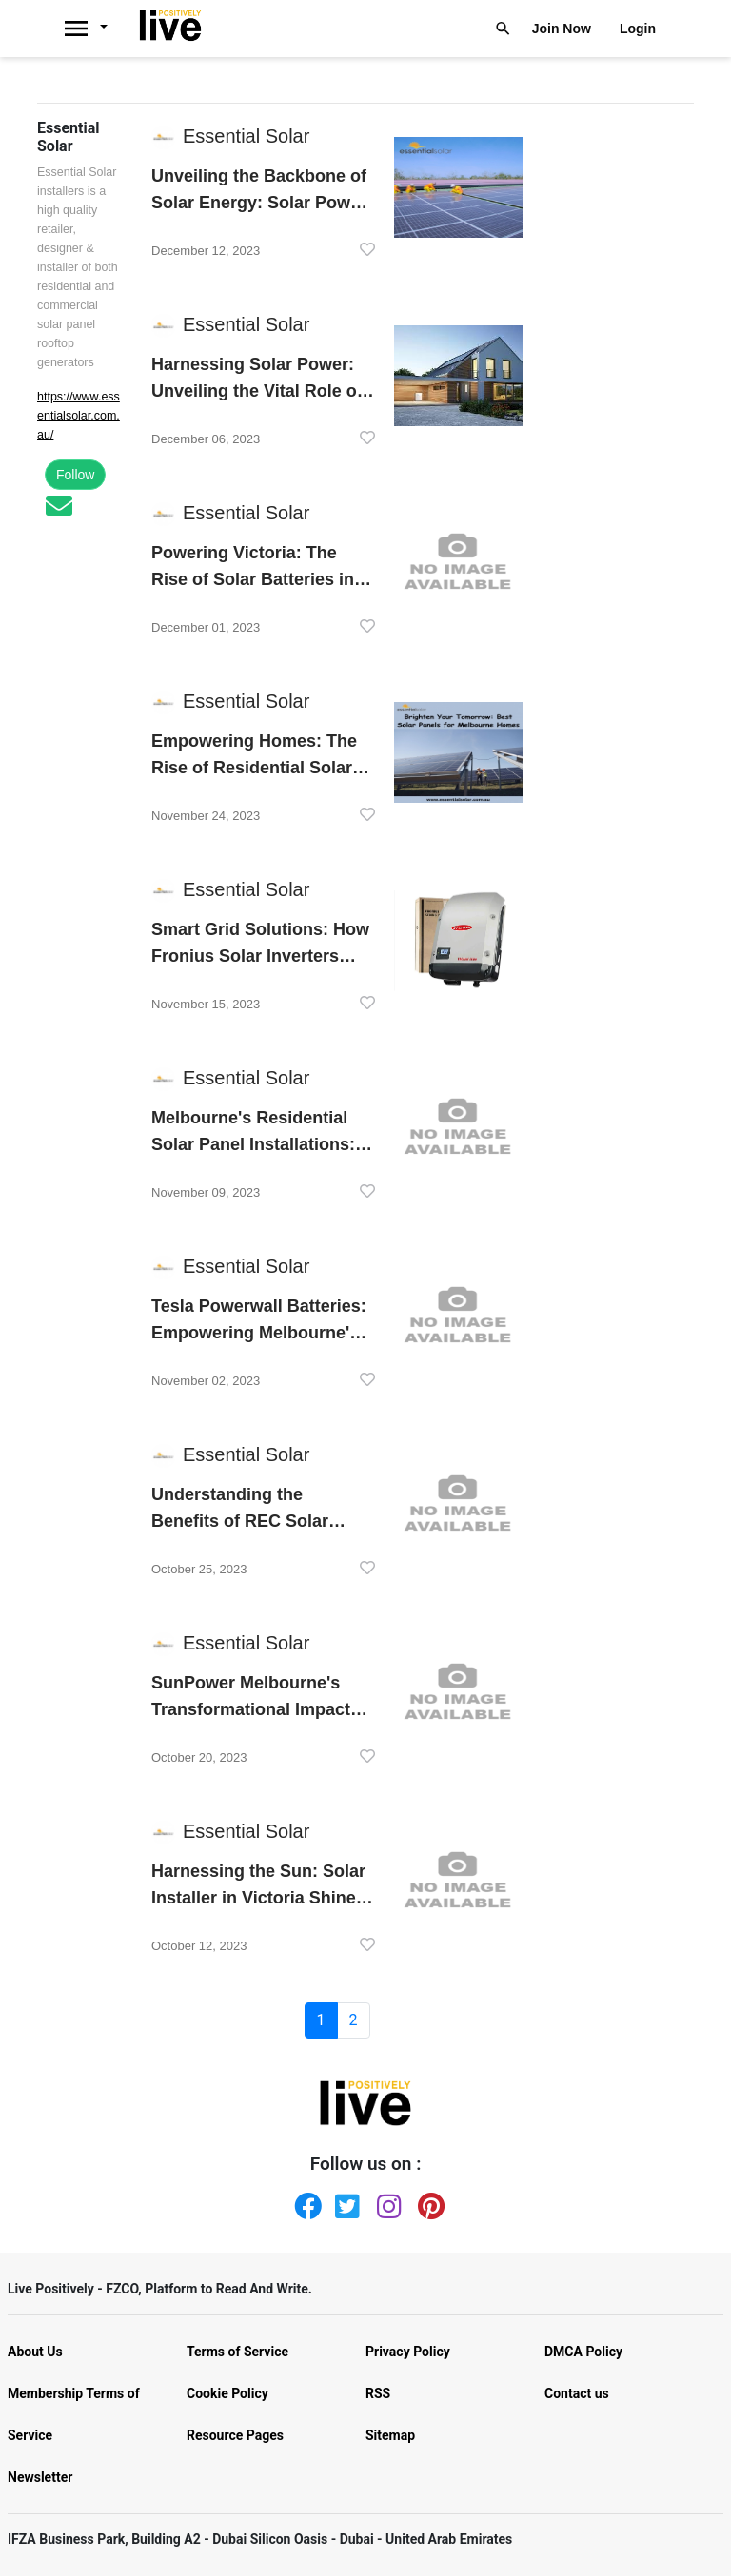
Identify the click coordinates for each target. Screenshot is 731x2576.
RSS (378, 2393)
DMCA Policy (583, 2351)
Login (638, 28)
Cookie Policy (227, 2393)
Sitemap (390, 2435)
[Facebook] (303, 2202)
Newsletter (40, 2477)
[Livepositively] (95, 28)
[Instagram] (386, 2202)
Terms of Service (237, 2351)
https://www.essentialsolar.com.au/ (78, 415)
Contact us (576, 2393)
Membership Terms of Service (74, 2414)
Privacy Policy (408, 2351)
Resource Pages (235, 2435)
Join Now (561, 28)
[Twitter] (344, 2202)
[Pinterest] (427, 2202)
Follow (75, 474)
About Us (35, 2351)
